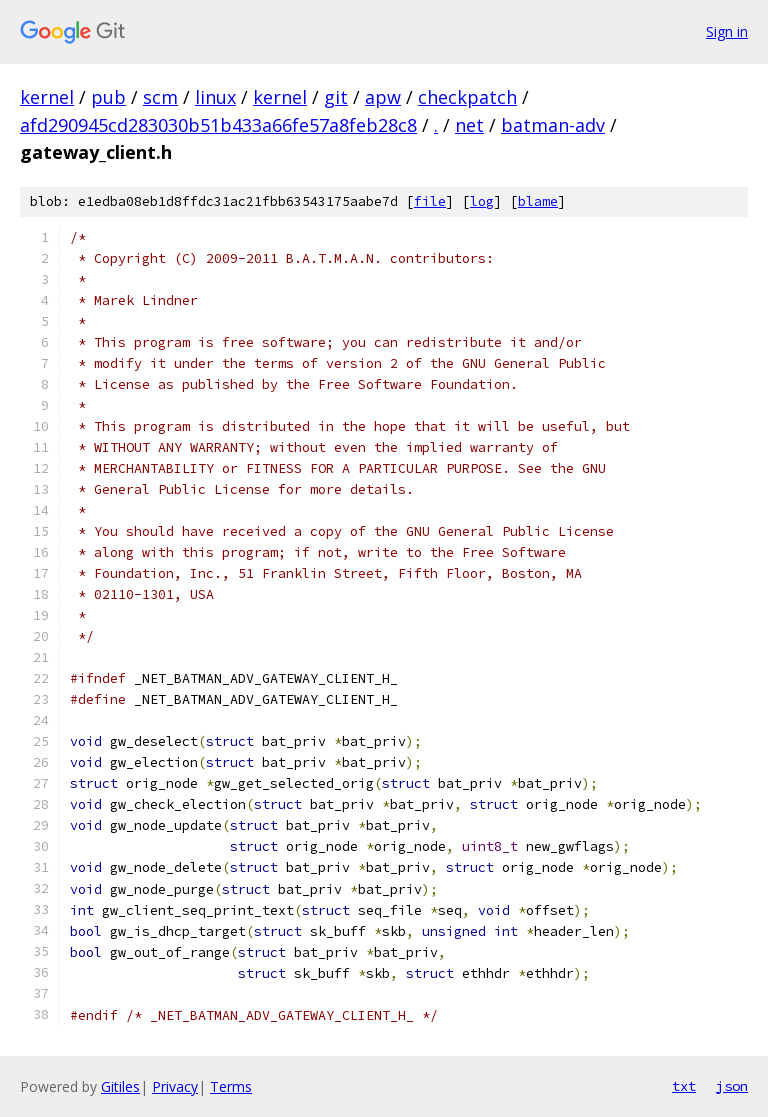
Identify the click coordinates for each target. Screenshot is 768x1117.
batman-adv (553, 125)
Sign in (727, 31)
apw (383, 97)
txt (684, 1086)
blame (538, 201)
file (430, 201)
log (482, 201)
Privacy (175, 1086)
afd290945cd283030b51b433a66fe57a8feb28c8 (218, 125)
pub (108, 97)
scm (160, 97)
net (469, 125)
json (732, 1086)
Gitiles (120, 1086)
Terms (231, 1086)
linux (215, 97)
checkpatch (467, 97)
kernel (47, 97)
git (336, 97)
